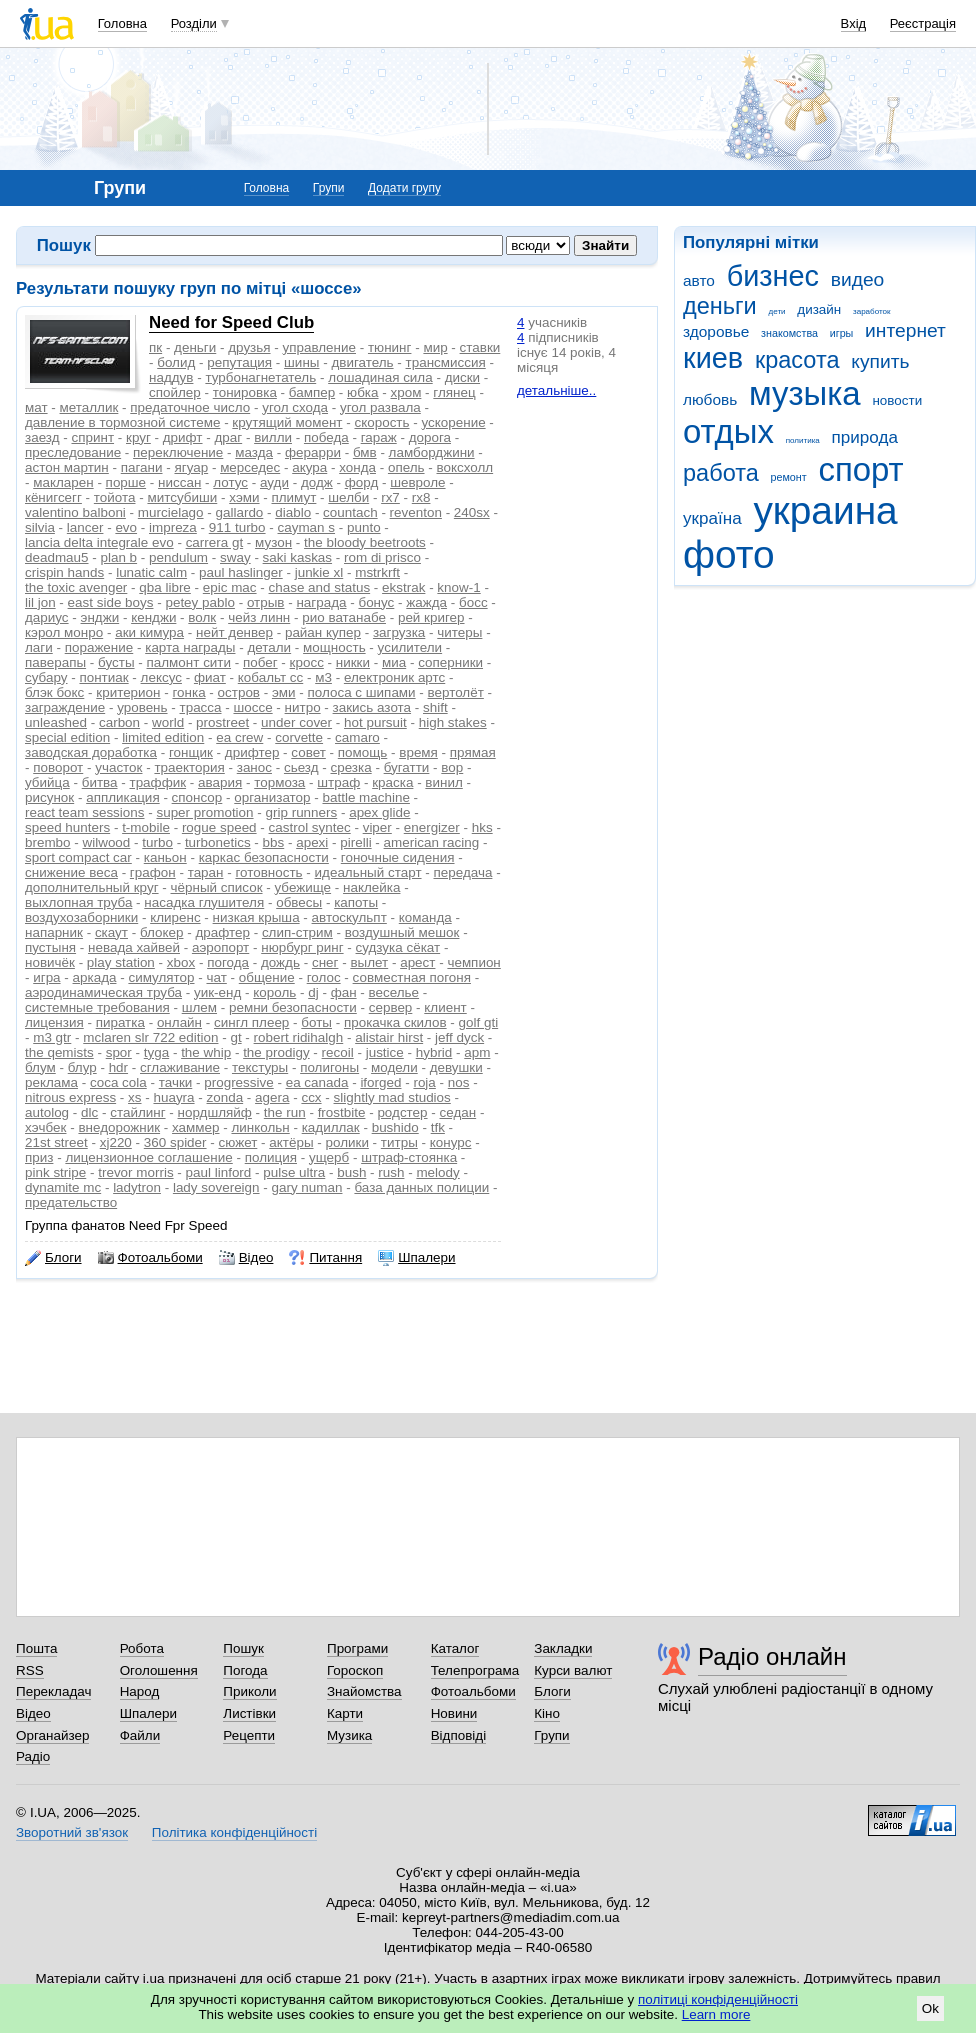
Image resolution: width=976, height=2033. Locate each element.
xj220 (116, 1142)
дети (777, 311)
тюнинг (389, 347)
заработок (872, 311)
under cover (296, 722)
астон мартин (67, 467)
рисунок (49, 797)
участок (118, 767)
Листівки (249, 1713)
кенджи (153, 617)
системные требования (97, 1007)
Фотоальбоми (150, 1258)
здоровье (716, 331)
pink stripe (55, 1172)
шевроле (417, 482)
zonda (225, 1097)
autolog (47, 1112)
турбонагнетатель (260, 377)
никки (353, 662)
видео (858, 279)
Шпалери (416, 1258)
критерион (128, 692)
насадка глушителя (204, 902)
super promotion (204, 812)
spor (119, 1052)
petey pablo (199, 602)
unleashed (56, 722)
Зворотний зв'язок (72, 1832)
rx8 (421, 497)
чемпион (473, 962)
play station (121, 962)
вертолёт (456, 692)
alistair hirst (389, 1037)
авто (699, 280)
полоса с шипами (362, 692)
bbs (274, 842)
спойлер (175, 392)
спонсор (197, 797)
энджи (100, 617)
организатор (272, 797)
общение (267, 977)
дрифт (183, 437)
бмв (365, 452)
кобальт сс (270, 677)
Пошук (243, 1648)
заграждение (65, 707)
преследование (73, 452)
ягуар (191, 467)
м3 (323, 677)
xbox (181, 962)
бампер (312, 392)
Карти (345, 1713)
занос (254, 767)
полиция (271, 1157)
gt (235, 1037)
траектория (189, 767)
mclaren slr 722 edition (150, 1037)
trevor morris (135, 1172)
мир (435, 347)
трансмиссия (446, 362)
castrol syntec (310, 827)
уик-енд (217, 992)
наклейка (371, 887)
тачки (176, 1082)
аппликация (123, 797)
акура (309, 467)
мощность (334, 647)
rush (391, 1172)
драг (228, 437)
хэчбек (45, 1127)
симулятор (161, 977)
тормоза (279, 782)
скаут (111, 932)
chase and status (320, 587)
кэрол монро (64, 632)
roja (424, 1082)
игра (46, 977)
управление (320, 347)
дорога (430, 437)
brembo (48, 842)
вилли (273, 437)
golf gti (479, 1022)
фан (344, 992)
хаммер (195, 1127)
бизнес (773, 276)
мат (36, 407)
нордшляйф (215, 1112)
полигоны (329, 1067)
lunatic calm (151, 572)
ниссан (179, 482)
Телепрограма (475, 1670)
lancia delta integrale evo (99, 542)
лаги (39, 647)
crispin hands (64, 572)
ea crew (239, 737)
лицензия (54, 1022)
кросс (307, 662)
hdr (118, 1067)
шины (301, 362)
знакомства (789, 333)
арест (417, 962)
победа (326, 437)
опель (406, 467)
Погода (245, 1670)
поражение (99, 647)
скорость (381, 422)
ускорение (453, 422)
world (168, 722)
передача (463, 872)
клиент (445, 1007)
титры (399, 1142)
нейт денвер (234, 632)
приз (39, 1157)
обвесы (299, 902)
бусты (116, 662)
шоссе (252, 707)
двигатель (362, 362)
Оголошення (159, 1670)
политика (803, 440)
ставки (480, 347)
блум (40, 1067)
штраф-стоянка (409, 1157)
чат (216, 977)
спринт (92, 437)
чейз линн (259, 617)
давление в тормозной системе (122, 422)
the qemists (59, 1052)
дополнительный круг (92, 887)
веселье (394, 992)
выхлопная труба (78, 902)
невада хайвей (134, 947)
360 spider (175, 1142)
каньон (165, 857)
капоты (356, 902)
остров (239, 692)
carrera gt (215, 542)
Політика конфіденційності (234, 1832)
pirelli (355, 842)
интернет (905, 330)
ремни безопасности (293, 1007)
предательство (71, 1202)
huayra (173, 1097)
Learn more (716, 2014)
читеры (459, 632)
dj (313, 992)
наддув (171, 377)
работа (721, 473)
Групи (329, 188)
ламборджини (432, 452)
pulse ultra (294, 1172)
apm (477, 1052)
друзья (249, 347)
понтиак (103, 677)
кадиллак (331, 1127)
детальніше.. (556, 390)
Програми (357, 1648)
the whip (206, 1052)
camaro (357, 737)
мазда (254, 452)
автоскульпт (349, 917)
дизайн (819, 309)
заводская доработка (91, 752)
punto (364, 527)
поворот (58, 767)
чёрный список (217, 887)
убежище (302, 887)
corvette (299, 737)
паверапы (55, 662)
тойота (115, 497)
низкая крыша (256, 917)
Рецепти (249, 1735)
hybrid (434, 1052)
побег (260, 662)
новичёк (50, 962)
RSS (30, 1670)
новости (897, 400)
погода (228, 962)
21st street (56, 1142)
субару (46, 677)
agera (272, 1097)
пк (155, 347)
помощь (363, 752)
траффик (157, 782)
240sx (472, 512)
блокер (162, 932)
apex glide (379, 812)
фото (729, 554)
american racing (432, 842)
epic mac (230, 587)
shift (435, 707)
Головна (122, 23)
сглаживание (180, 1067)
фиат (210, 677)
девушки (456, 1067)
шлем (199, 1007)
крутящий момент (287, 422)
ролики (347, 1142)
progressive (238, 1082)
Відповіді (459, 1735)
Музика (349, 1735)
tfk (438, 1127)
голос (324, 977)
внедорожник (119, 1127)
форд (362, 482)
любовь (710, 399)
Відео (246, 1258)
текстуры (260, 1067)
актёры (291, 1142)
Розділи (194, 23)
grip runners (302, 812)
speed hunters (67, 827)
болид (176, 362)
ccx (311, 1097)
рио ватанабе (344, 617)
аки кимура (149, 632)
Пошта (36, 1648)
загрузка (399, 632)
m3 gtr (52, 1037)
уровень (142, 707)
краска (392, 782)
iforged (380, 1082)
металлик (89, 407)
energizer (432, 827)
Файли (140, 1735)
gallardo (240, 512)
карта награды (190, 647)
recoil (338, 1052)
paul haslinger (241, 572)
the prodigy (276, 1052)
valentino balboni (75, 512)
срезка (351, 767)
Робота (142, 1648)
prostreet (222, 722)
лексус (161, 677)
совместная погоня (412, 977)
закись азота (372, 707)
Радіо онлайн (772, 1656)
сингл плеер (251, 1022)
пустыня (50, 947)
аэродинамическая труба (103, 992)
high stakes (453, 722)
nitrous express (70, 1097)
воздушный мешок (402, 932)
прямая (473, 752)
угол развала (380, 407)
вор (452, 767)
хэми (244, 497)
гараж (379, 437)
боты (316, 1022)
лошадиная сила (380, 377)
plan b (118, 557)
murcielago (171, 512)
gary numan (307, 1187)
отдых (728, 431)
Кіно (547, 1713)
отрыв (266, 602)
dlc (89, 1112)
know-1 (458, 587)
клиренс (175, 917)
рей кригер (431, 617)
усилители (410, 647)
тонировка (245, 392)
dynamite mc (63, 1187)
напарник (54, 932)
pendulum (178, 557)
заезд (42, 437)
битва (100, 782)
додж (317, 482)
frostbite (342, 1112)
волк (202, 617)
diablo (293, 512)
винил (443, 782)
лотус (230, 482)
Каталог (455, 1648)
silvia (40, 527)
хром (405, 392)
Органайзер (52, 1735)
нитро (303, 707)
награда (321, 602)
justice (385, 1052)
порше (126, 482)
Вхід (854, 23)
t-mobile (146, 827)
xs (134, 1097)
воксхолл (465, 467)
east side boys (111, 602)
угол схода (295, 407)
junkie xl (319, 572)
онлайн (179, 1022)
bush (351, 1172)
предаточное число (190, 407)
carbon (119, 722)
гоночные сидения (398, 857)
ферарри (313, 452)
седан (458, 1112)
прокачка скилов (395, 1022)
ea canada (317, 1082)
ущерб (329, 1157)
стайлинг (137, 1112)
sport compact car (78, 857)
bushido (395, 1127)
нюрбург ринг (302, 947)
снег (325, 962)
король (274, 992)
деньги (720, 306)
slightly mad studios (392, 1097)
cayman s (307, 527)
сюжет (238, 1142)
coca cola (118, 1082)
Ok (930, 2008)
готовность (268, 872)
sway (235, 557)
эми (284, 692)
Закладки (563, 1648)
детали (269, 647)
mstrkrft (377, 572)
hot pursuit (375, 722)
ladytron (137, 1187)
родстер (402, 1112)
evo (126, 527)
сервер (391, 1007)
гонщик (191, 752)
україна (712, 518)
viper (377, 827)
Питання (325, 1258)
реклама (51, 1082)
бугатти (407, 767)
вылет (369, 962)
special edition (67, 737)
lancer (85, 527)
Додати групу (404, 188)
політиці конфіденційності (718, 1999)
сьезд (301, 767)
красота (797, 360)
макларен (63, 482)
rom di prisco (382, 557)
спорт (860, 469)
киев (713, 358)
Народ (140, 1691)
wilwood (107, 842)
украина (825, 510)
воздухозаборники (81, 917)
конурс (451, 1142)
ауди (274, 482)
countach (350, 512)
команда (425, 917)
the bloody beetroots (365, 542)
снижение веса (71, 872)
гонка (188, 692)
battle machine (365, 797)
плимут (294, 497)
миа (394, 662)
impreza (173, 527)
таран (206, 872)
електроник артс (394, 677)
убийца (47, 782)
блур (82, 1067)
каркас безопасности (264, 857)
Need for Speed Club (231, 322)
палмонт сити (189, 662)
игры (842, 333)
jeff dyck (459, 1037)
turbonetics (218, 842)
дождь (280, 962)
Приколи (249, 1691)
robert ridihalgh (299, 1037)
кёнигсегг (53, 497)
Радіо (33, 1756)
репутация (239, 362)
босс (473, 602)
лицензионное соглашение (148, 1157)
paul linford (219, 1172)
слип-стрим (297, 932)
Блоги (53, 1258)
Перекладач (53, 1691)
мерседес (250, 467)
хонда (357, 467)
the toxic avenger (76, 587)
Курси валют (573, 1670)
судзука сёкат (398, 947)
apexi (312, 842)
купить (880, 361)
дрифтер (252, 752)
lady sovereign (216, 1187)
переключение (178, 452)
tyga (156, 1052)
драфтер (222, 932)
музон (273, 542)
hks (482, 827)
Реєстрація (923, 23)
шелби (348, 497)
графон (153, 872)
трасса (201, 707)
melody (437, 1172)
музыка (805, 393)
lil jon (40, 602)
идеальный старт (368, 872)
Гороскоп (355, 1670)
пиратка (120, 1022)
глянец (454, 392)
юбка (362, 392)
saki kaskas (297, 557)
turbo (157, 842)
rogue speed (219, 827)
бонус (376, 602)
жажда (426, 602)
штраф (338, 782)
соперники (450, 662)
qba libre (165, 587)
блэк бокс (54, 692)
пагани (142, 467)
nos (459, 1082)
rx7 (390, 497)
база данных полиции (421, 1187)
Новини (454, 1713)
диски (462, 377)
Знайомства (364, 1691)
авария (220, 782)
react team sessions (85, 812)
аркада (95, 977)
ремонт (789, 477)
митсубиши (182, 497)
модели (394, 1067)
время (418, 752)
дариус (47, 617)
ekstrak (403, 587)
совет (308, 752)
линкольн (260, 1127)
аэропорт (220, 947)
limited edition (163, 737)
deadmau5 (57, 557)
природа (865, 437)
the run (285, 1112)
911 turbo (237, 527)
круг (138, 437)
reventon (416, 512)
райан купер (323, 632)
